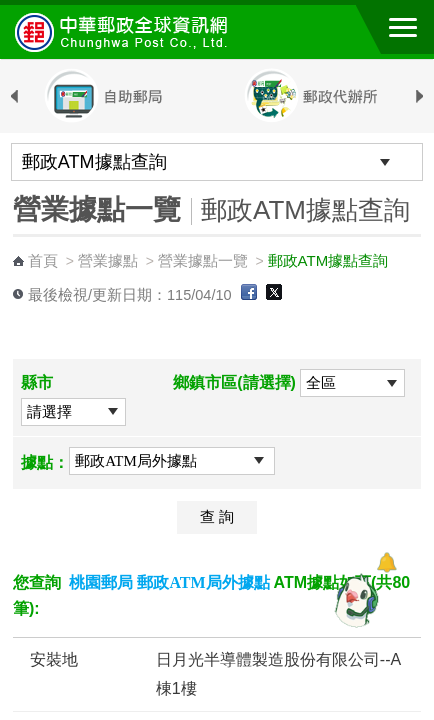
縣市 (37, 382)
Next (420, 97)
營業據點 (108, 260)
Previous (14, 97)
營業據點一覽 (203, 260)
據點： (45, 462)
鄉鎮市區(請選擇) (234, 382)
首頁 (43, 260)
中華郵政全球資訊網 (125, 32)
